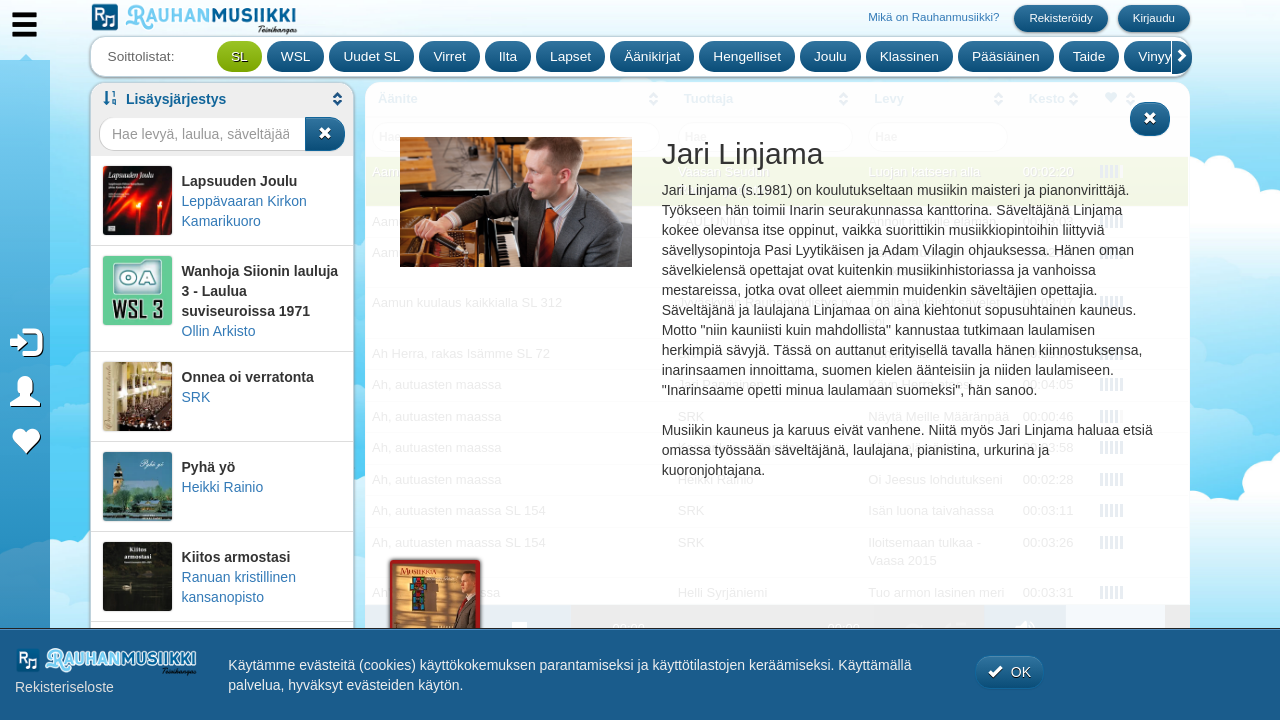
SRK (196, 397)
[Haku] (202, 134)
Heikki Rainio (223, 487)
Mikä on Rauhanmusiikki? (933, 17)
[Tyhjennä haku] (325, 134)
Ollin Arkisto (219, 331)
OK (1009, 672)
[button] (222, 99)
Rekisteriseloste (64, 687)
